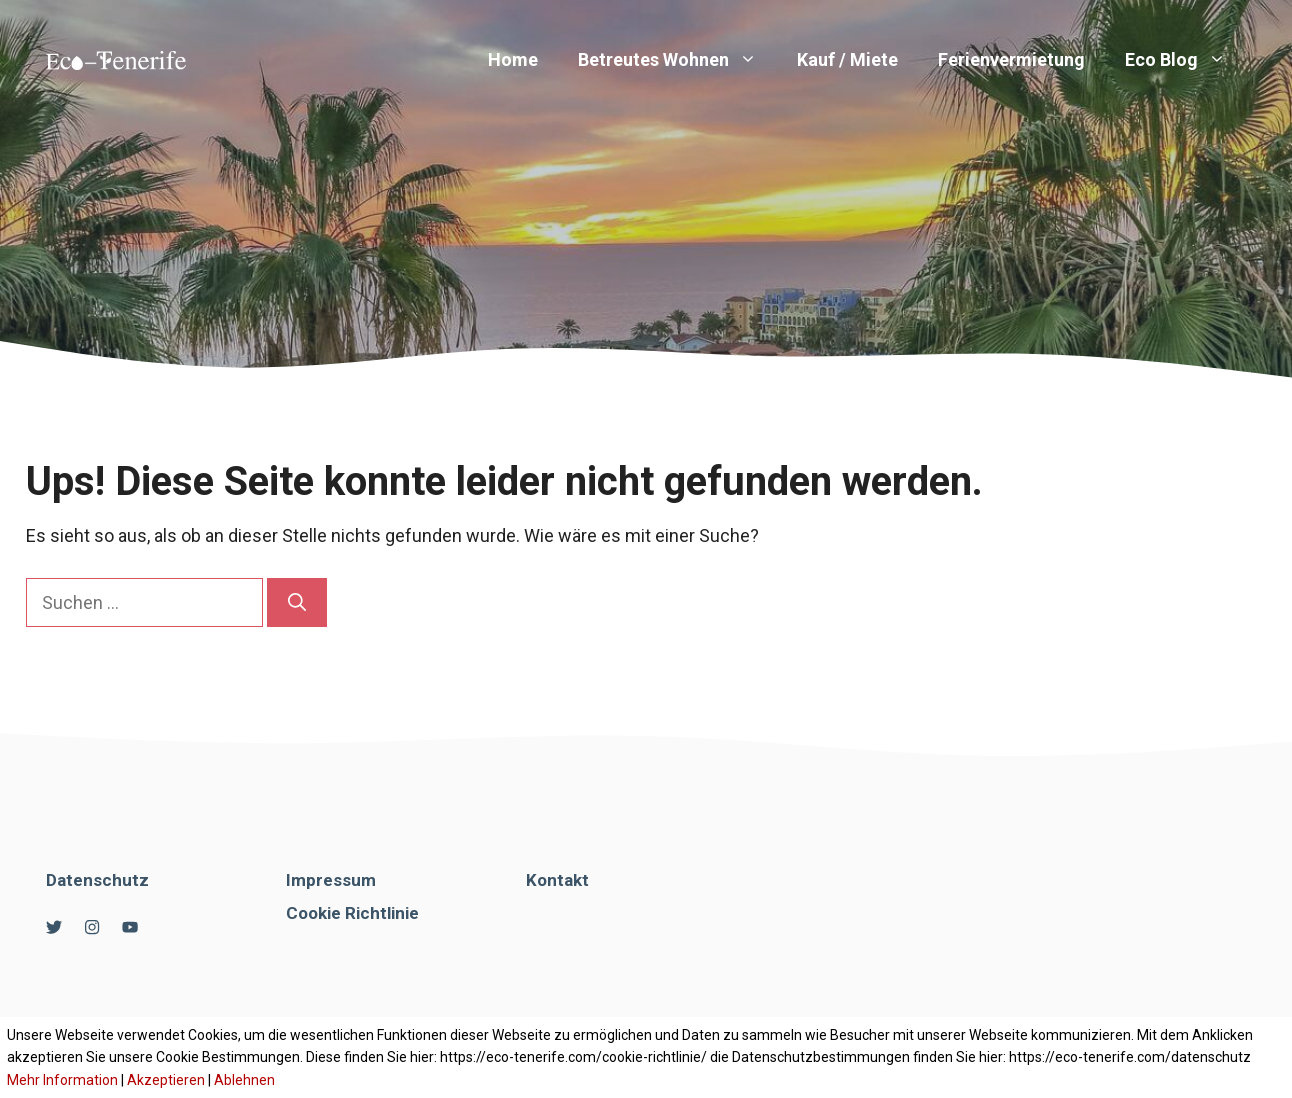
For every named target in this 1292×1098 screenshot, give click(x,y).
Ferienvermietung (1011, 59)
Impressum (331, 880)
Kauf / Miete (847, 59)
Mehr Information (62, 1080)
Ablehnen (244, 1080)
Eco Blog (1185, 60)
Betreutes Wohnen (677, 60)
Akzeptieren (166, 1080)
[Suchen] (297, 602)
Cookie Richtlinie (352, 913)
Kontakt (557, 880)
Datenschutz (97, 880)
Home (513, 59)
